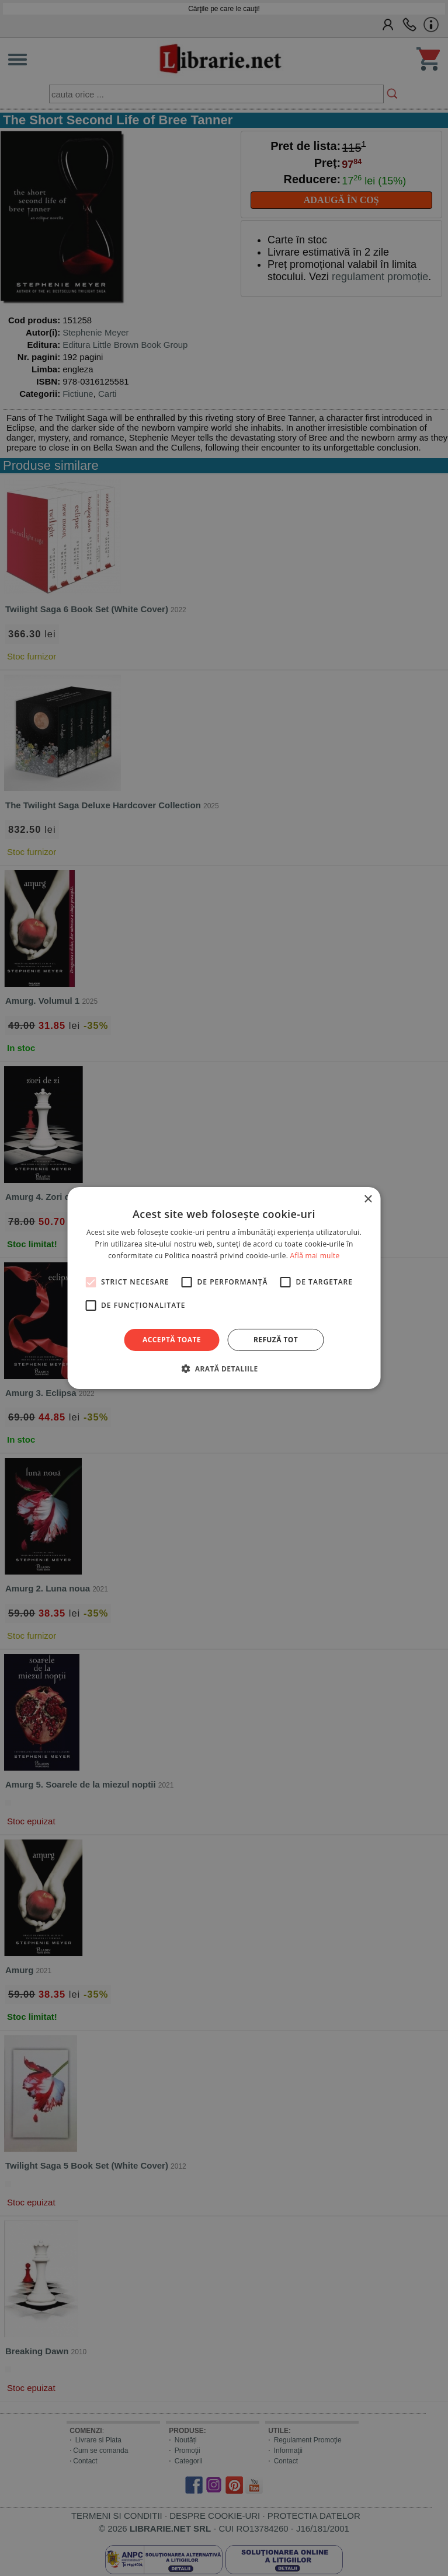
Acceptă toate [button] (172, 1340)
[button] (224, 1368)
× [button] (367, 1199)
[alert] (224, 1288)
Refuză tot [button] (275, 1340)
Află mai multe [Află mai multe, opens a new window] (315, 1256)
